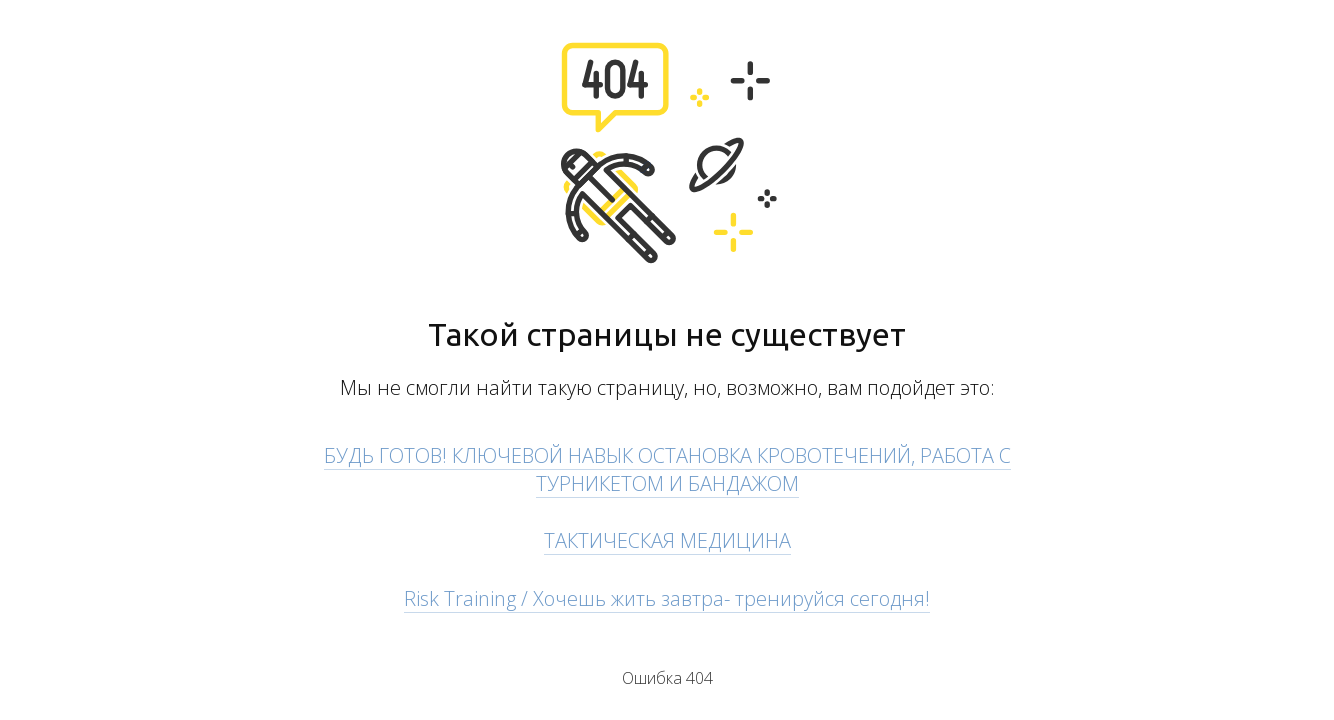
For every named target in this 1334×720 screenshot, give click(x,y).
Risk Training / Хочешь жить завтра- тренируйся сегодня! (667, 598)
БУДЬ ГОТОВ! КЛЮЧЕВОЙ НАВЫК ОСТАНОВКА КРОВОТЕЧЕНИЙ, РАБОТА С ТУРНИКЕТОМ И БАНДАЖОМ (667, 469)
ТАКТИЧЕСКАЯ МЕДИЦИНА (667, 540)
